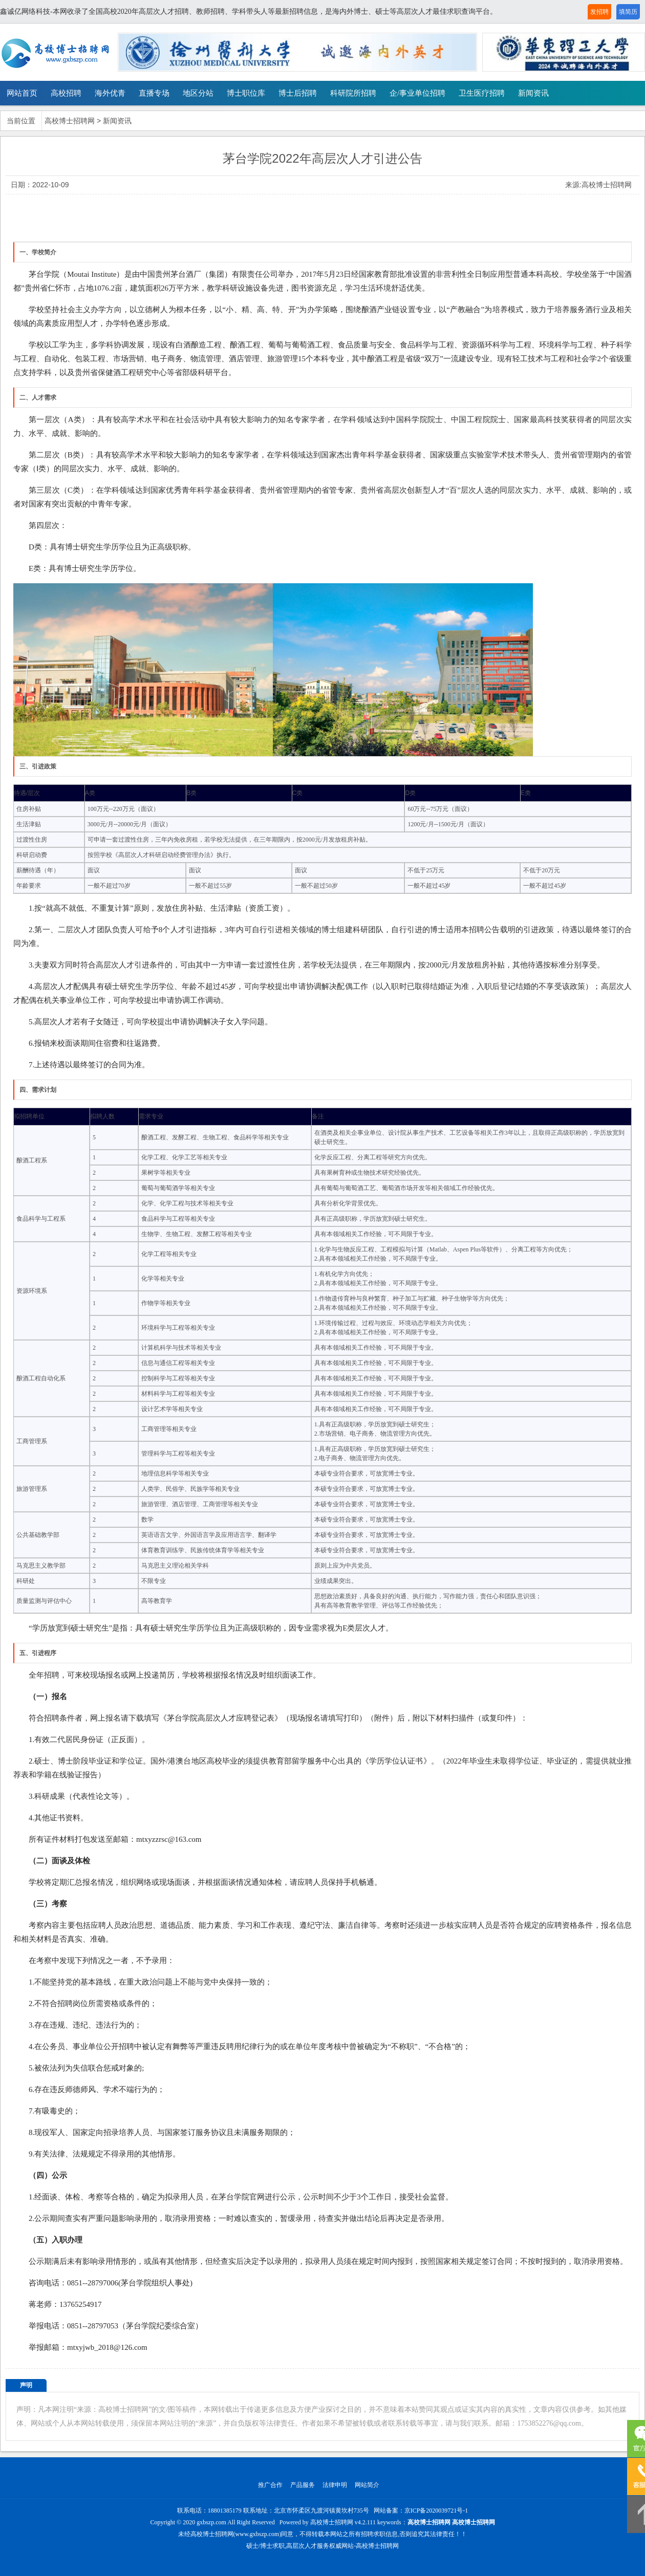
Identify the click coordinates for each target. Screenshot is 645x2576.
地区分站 (198, 93)
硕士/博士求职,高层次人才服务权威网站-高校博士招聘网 (322, 2545)
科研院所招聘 (353, 93)
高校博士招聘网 (70, 121)
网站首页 (22, 93)
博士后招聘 (297, 93)
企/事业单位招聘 (417, 93)
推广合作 (270, 2485)
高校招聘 (66, 93)
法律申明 (334, 2485)
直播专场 (154, 93)
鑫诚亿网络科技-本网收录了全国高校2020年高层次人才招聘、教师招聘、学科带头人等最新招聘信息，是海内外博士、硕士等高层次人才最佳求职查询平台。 (248, 11)
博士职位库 (246, 93)
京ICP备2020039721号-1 (436, 2510)
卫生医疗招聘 (482, 93)
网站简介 (367, 2485)
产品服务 (302, 2485)
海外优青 (110, 93)
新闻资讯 (533, 93)
